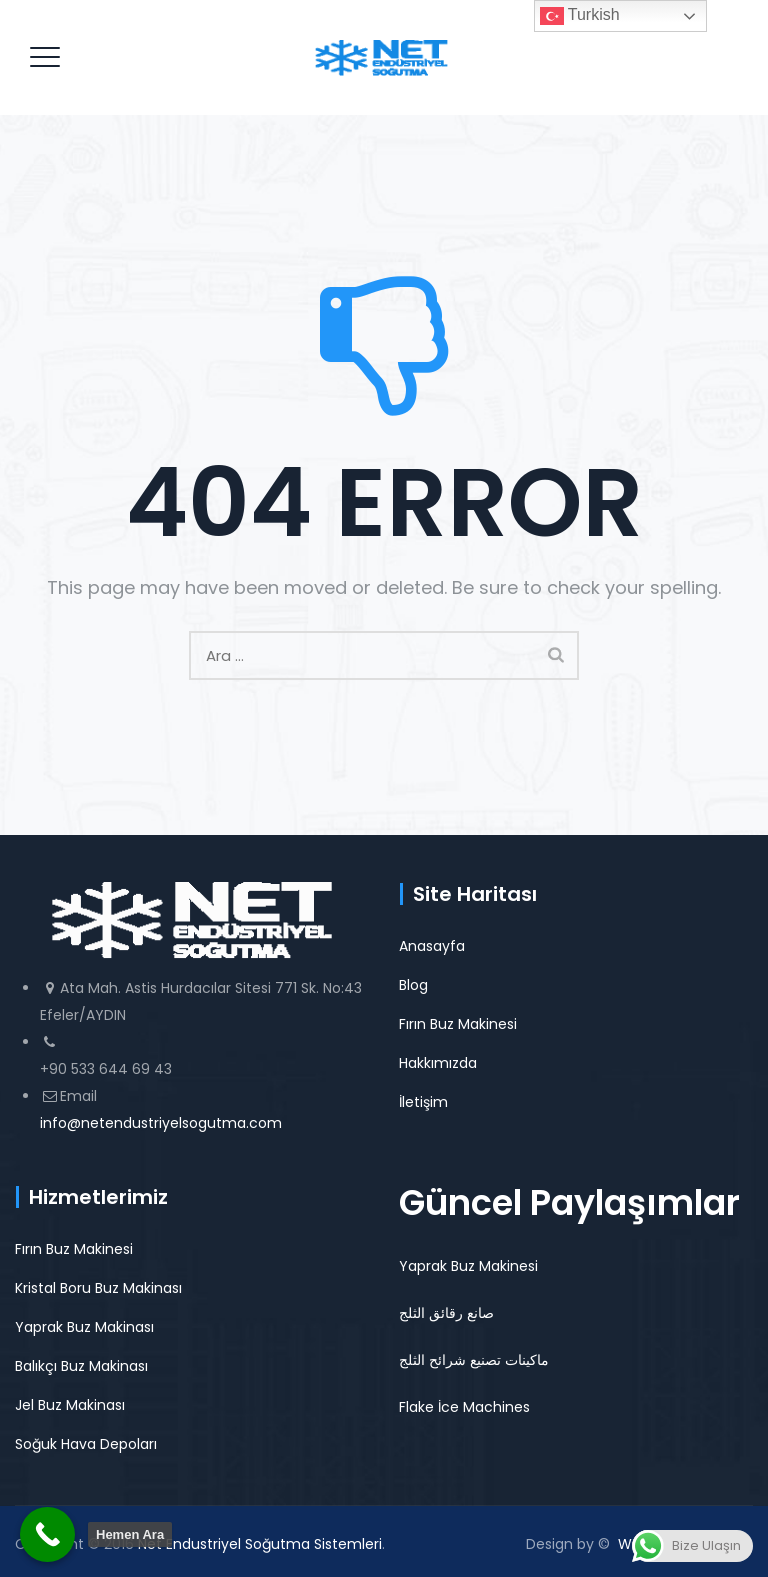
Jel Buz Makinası (70, 1405)
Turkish (580, 16)
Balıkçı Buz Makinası (81, 1366)
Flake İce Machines (464, 1407)
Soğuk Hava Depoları (86, 1444)
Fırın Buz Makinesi (458, 1024)
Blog (413, 985)
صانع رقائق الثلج (446, 1313)
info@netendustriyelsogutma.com (161, 1123)
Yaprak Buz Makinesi (468, 1266)
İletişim (423, 1102)
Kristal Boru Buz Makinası (98, 1288)
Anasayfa (432, 946)
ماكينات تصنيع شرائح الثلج (474, 1360)
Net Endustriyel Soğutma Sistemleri (260, 1544)
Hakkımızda (438, 1063)
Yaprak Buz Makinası (84, 1327)
